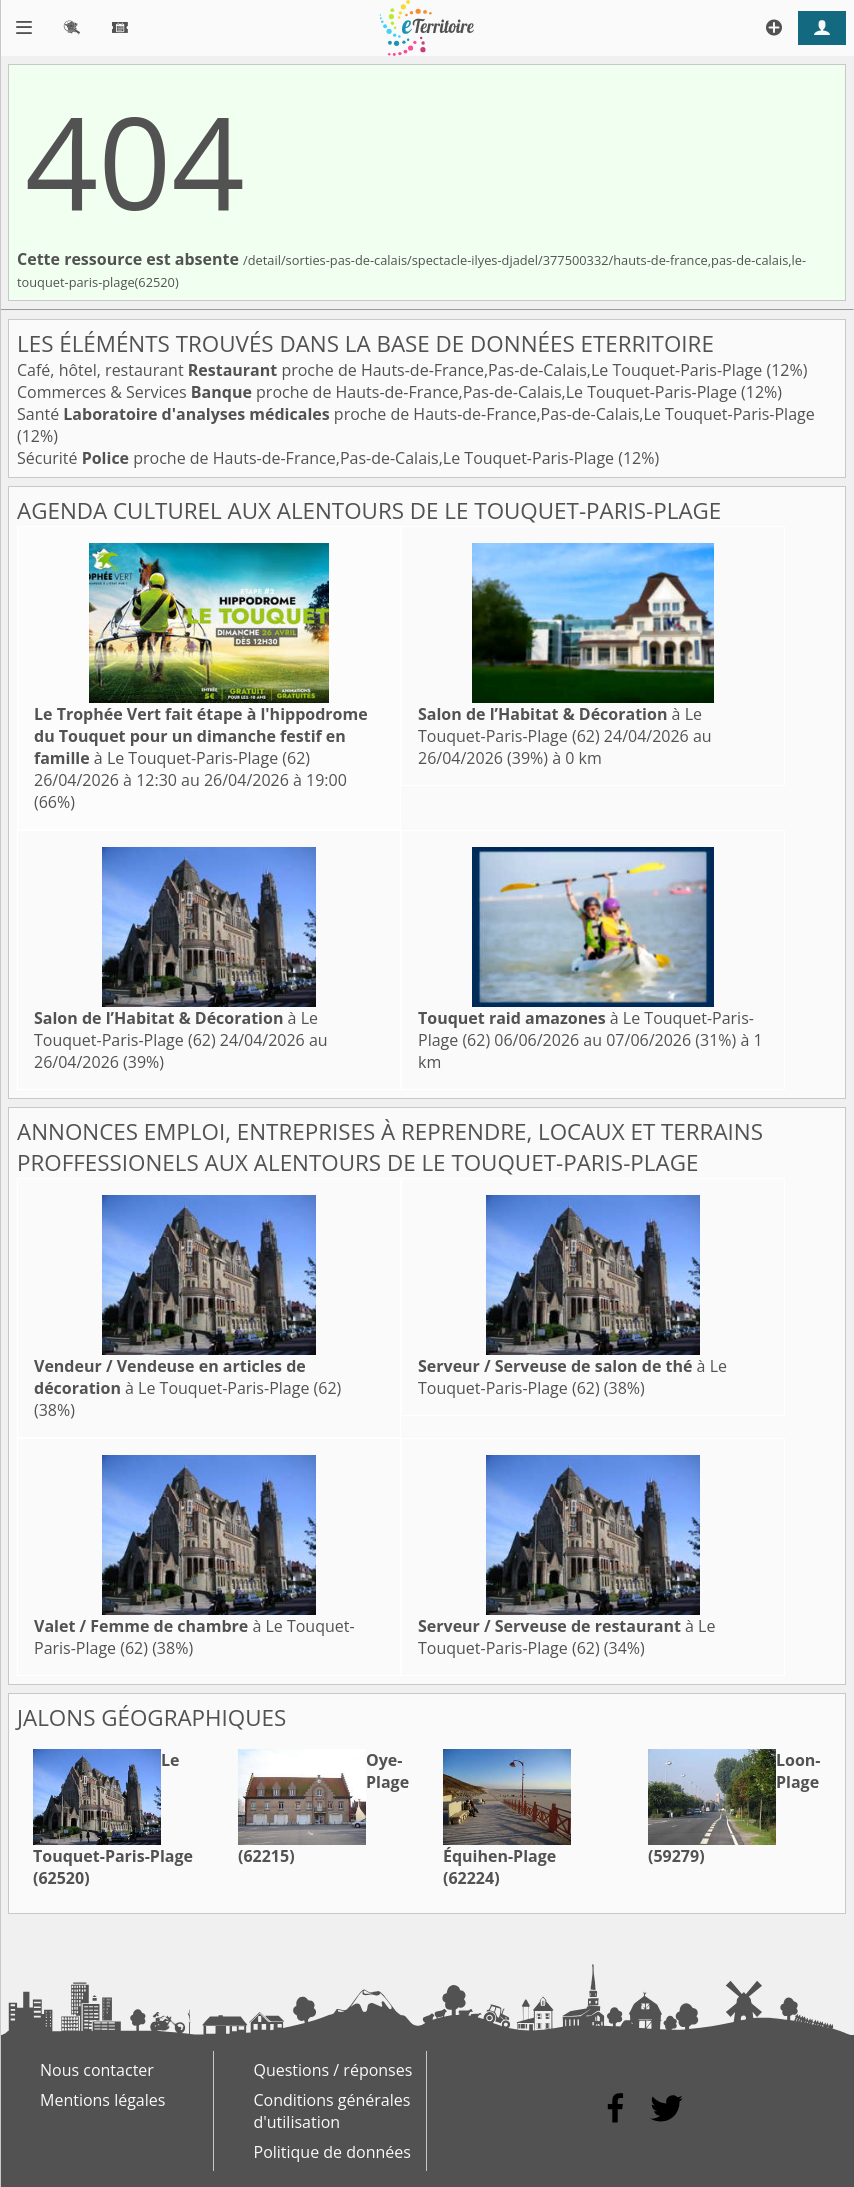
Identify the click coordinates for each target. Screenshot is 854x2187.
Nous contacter (97, 2070)
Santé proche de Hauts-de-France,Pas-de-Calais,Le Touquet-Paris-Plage (416, 414)
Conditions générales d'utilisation (332, 2111)
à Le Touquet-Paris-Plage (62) (201, 736)
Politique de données (332, 2152)
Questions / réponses (333, 2070)
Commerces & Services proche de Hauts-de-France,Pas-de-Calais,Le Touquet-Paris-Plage (379, 392)
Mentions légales (102, 2100)
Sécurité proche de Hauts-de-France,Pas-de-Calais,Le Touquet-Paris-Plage (317, 458)
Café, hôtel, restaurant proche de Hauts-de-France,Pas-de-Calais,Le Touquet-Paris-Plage (391, 370)
